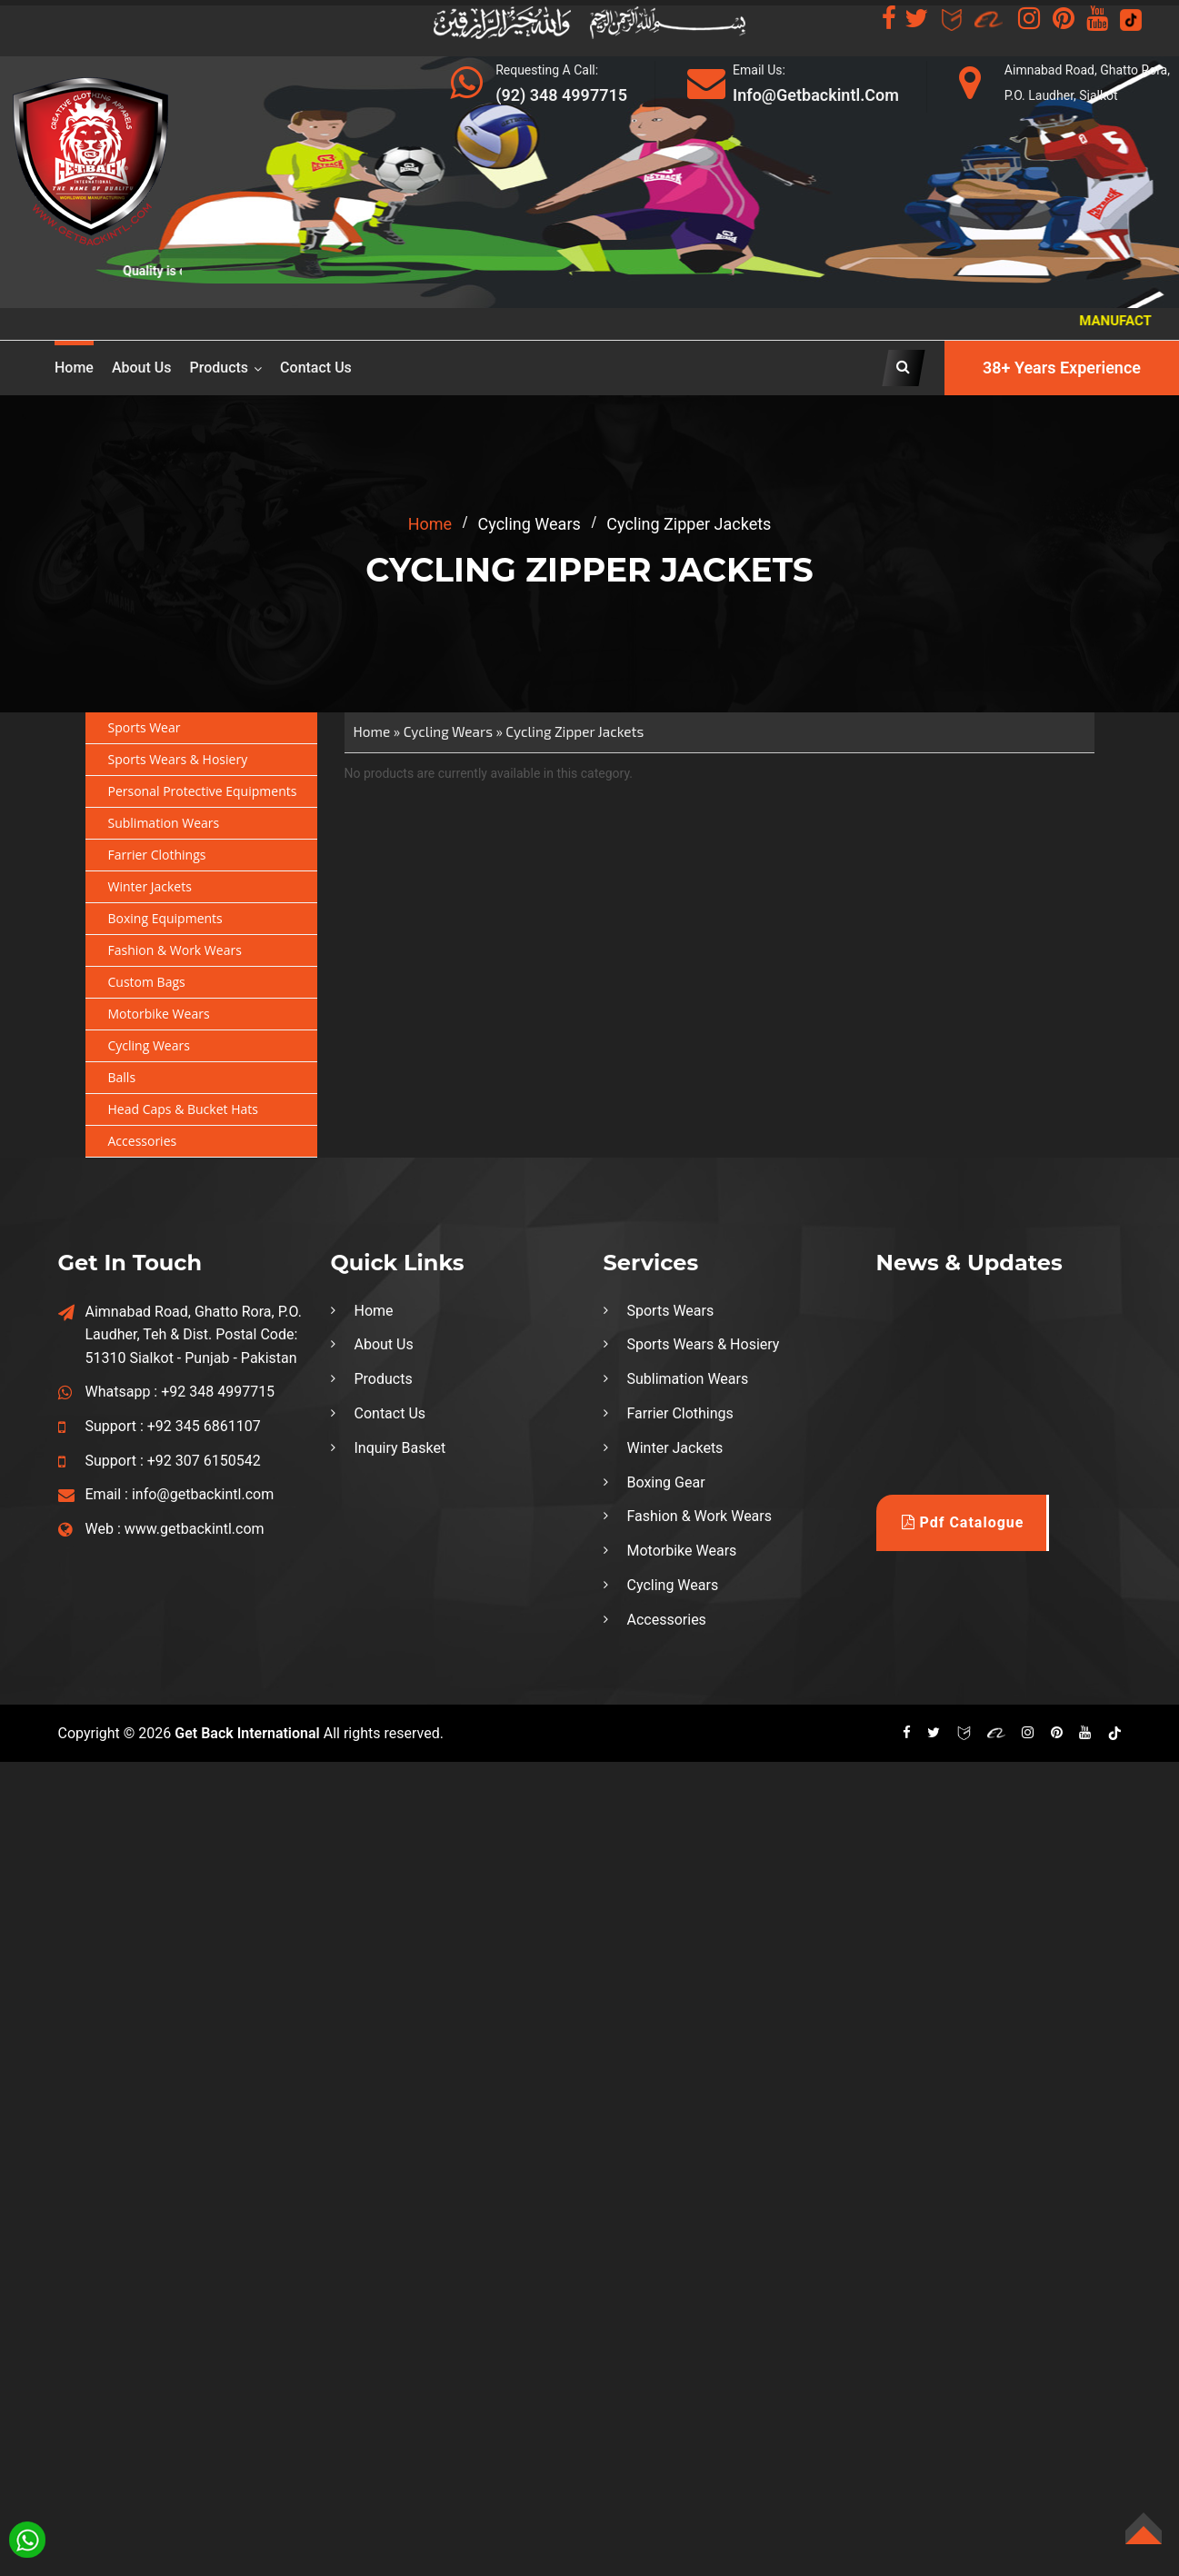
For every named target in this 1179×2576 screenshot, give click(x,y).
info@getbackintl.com (203, 1494)
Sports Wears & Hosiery (178, 759)
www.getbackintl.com (195, 1528)
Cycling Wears (149, 1045)
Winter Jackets (150, 886)
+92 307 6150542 (204, 1460)
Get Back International (247, 1733)
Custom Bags (146, 981)
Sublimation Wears (164, 822)
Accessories (142, 1140)
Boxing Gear (666, 1482)
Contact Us (316, 367)
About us (142, 367)
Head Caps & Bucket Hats (183, 1109)
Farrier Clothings (157, 854)
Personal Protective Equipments (202, 791)
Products (219, 367)
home (430, 523)
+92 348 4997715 (218, 1391)
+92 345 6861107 (204, 1426)
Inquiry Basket (400, 1448)
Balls (122, 1077)
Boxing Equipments (165, 918)
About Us (384, 1344)
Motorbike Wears (159, 1013)
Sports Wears (670, 1310)
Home (74, 367)
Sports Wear (144, 727)
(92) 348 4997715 (561, 94)
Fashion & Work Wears (175, 950)
